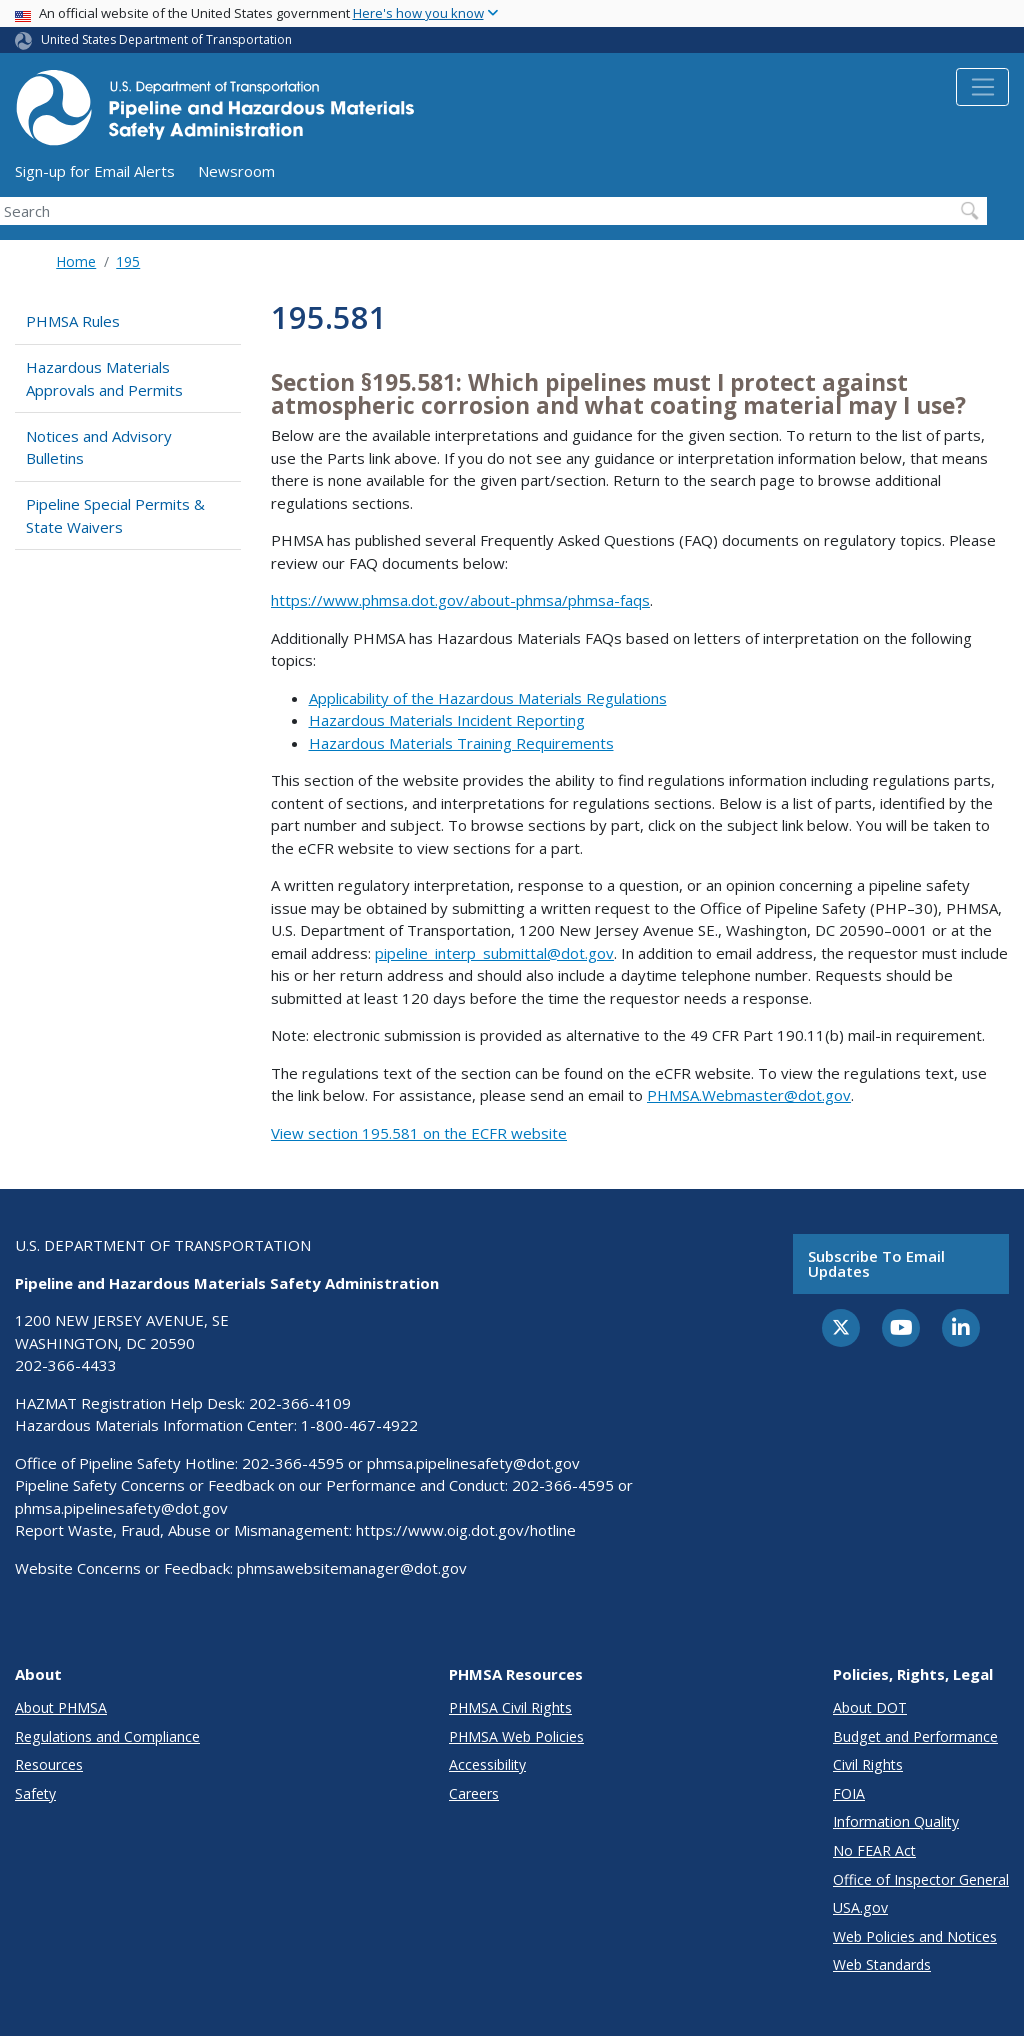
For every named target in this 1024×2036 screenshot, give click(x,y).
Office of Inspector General (921, 1879)
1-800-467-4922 (359, 1425)
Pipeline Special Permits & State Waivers (115, 515)
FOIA (849, 1793)
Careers (474, 1793)
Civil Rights (868, 1764)
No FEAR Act (874, 1850)
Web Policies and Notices (915, 1936)
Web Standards (882, 1964)
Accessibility (487, 1764)
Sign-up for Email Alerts (95, 171)
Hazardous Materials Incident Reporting (447, 720)
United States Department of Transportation (166, 39)
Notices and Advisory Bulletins (99, 447)
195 (128, 261)
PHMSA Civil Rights (510, 1707)
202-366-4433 (66, 1365)
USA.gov (860, 1907)
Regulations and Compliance (107, 1736)
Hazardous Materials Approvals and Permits (104, 378)
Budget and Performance (915, 1736)
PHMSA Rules (73, 321)
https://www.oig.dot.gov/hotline (466, 1530)
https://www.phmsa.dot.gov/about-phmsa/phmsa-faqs (460, 600)
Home (76, 261)
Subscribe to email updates (876, 1263)
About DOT (870, 1707)
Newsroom (236, 171)
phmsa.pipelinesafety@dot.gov (473, 1463)
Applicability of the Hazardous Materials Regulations (488, 698)
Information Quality (896, 1821)
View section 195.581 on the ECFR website (419, 1133)
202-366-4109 (300, 1403)
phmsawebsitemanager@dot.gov (352, 1568)
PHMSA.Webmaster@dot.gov (749, 1095)
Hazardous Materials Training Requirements (461, 743)
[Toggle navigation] (982, 87)
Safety (35, 1793)
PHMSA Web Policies (516, 1736)
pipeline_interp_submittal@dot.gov (494, 953)
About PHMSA (61, 1707)
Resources (49, 1764)
